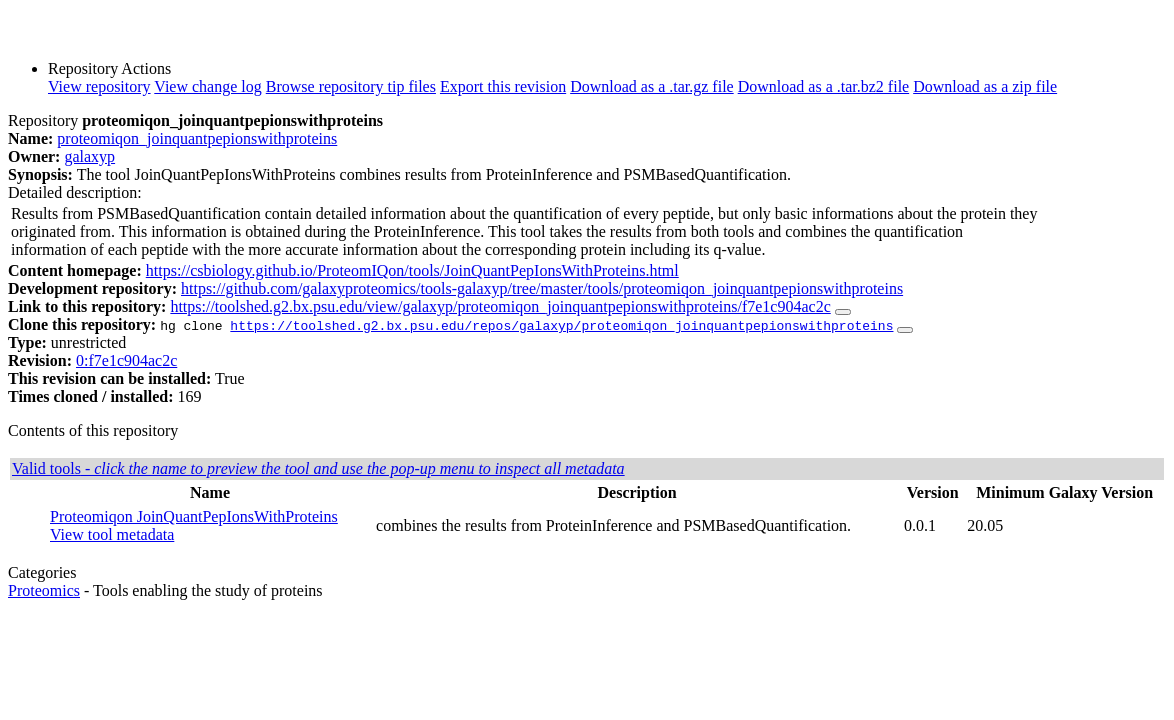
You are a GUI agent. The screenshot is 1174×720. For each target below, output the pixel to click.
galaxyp (89, 156)
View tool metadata (112, 534)
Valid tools (318, 468)
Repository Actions (109, 68)
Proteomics (44, 590)
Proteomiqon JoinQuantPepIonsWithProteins (194, 516)
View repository (99, 86)
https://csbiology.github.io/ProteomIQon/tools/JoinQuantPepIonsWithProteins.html (412, 270)
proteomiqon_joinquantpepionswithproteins (197, 138)
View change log (207, 86)
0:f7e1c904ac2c (126, 360)
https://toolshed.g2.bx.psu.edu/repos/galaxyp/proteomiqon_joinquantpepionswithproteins (561, 325)
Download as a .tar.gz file (652, 86)
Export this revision (503, 86)
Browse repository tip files (351, 86)
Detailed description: (75, 192)
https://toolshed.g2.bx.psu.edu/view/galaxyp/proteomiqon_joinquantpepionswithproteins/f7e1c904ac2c (500, 306)
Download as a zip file (985, 86)
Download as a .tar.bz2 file (824, 86)
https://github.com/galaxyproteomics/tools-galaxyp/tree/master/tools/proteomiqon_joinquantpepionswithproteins (542, 288)
